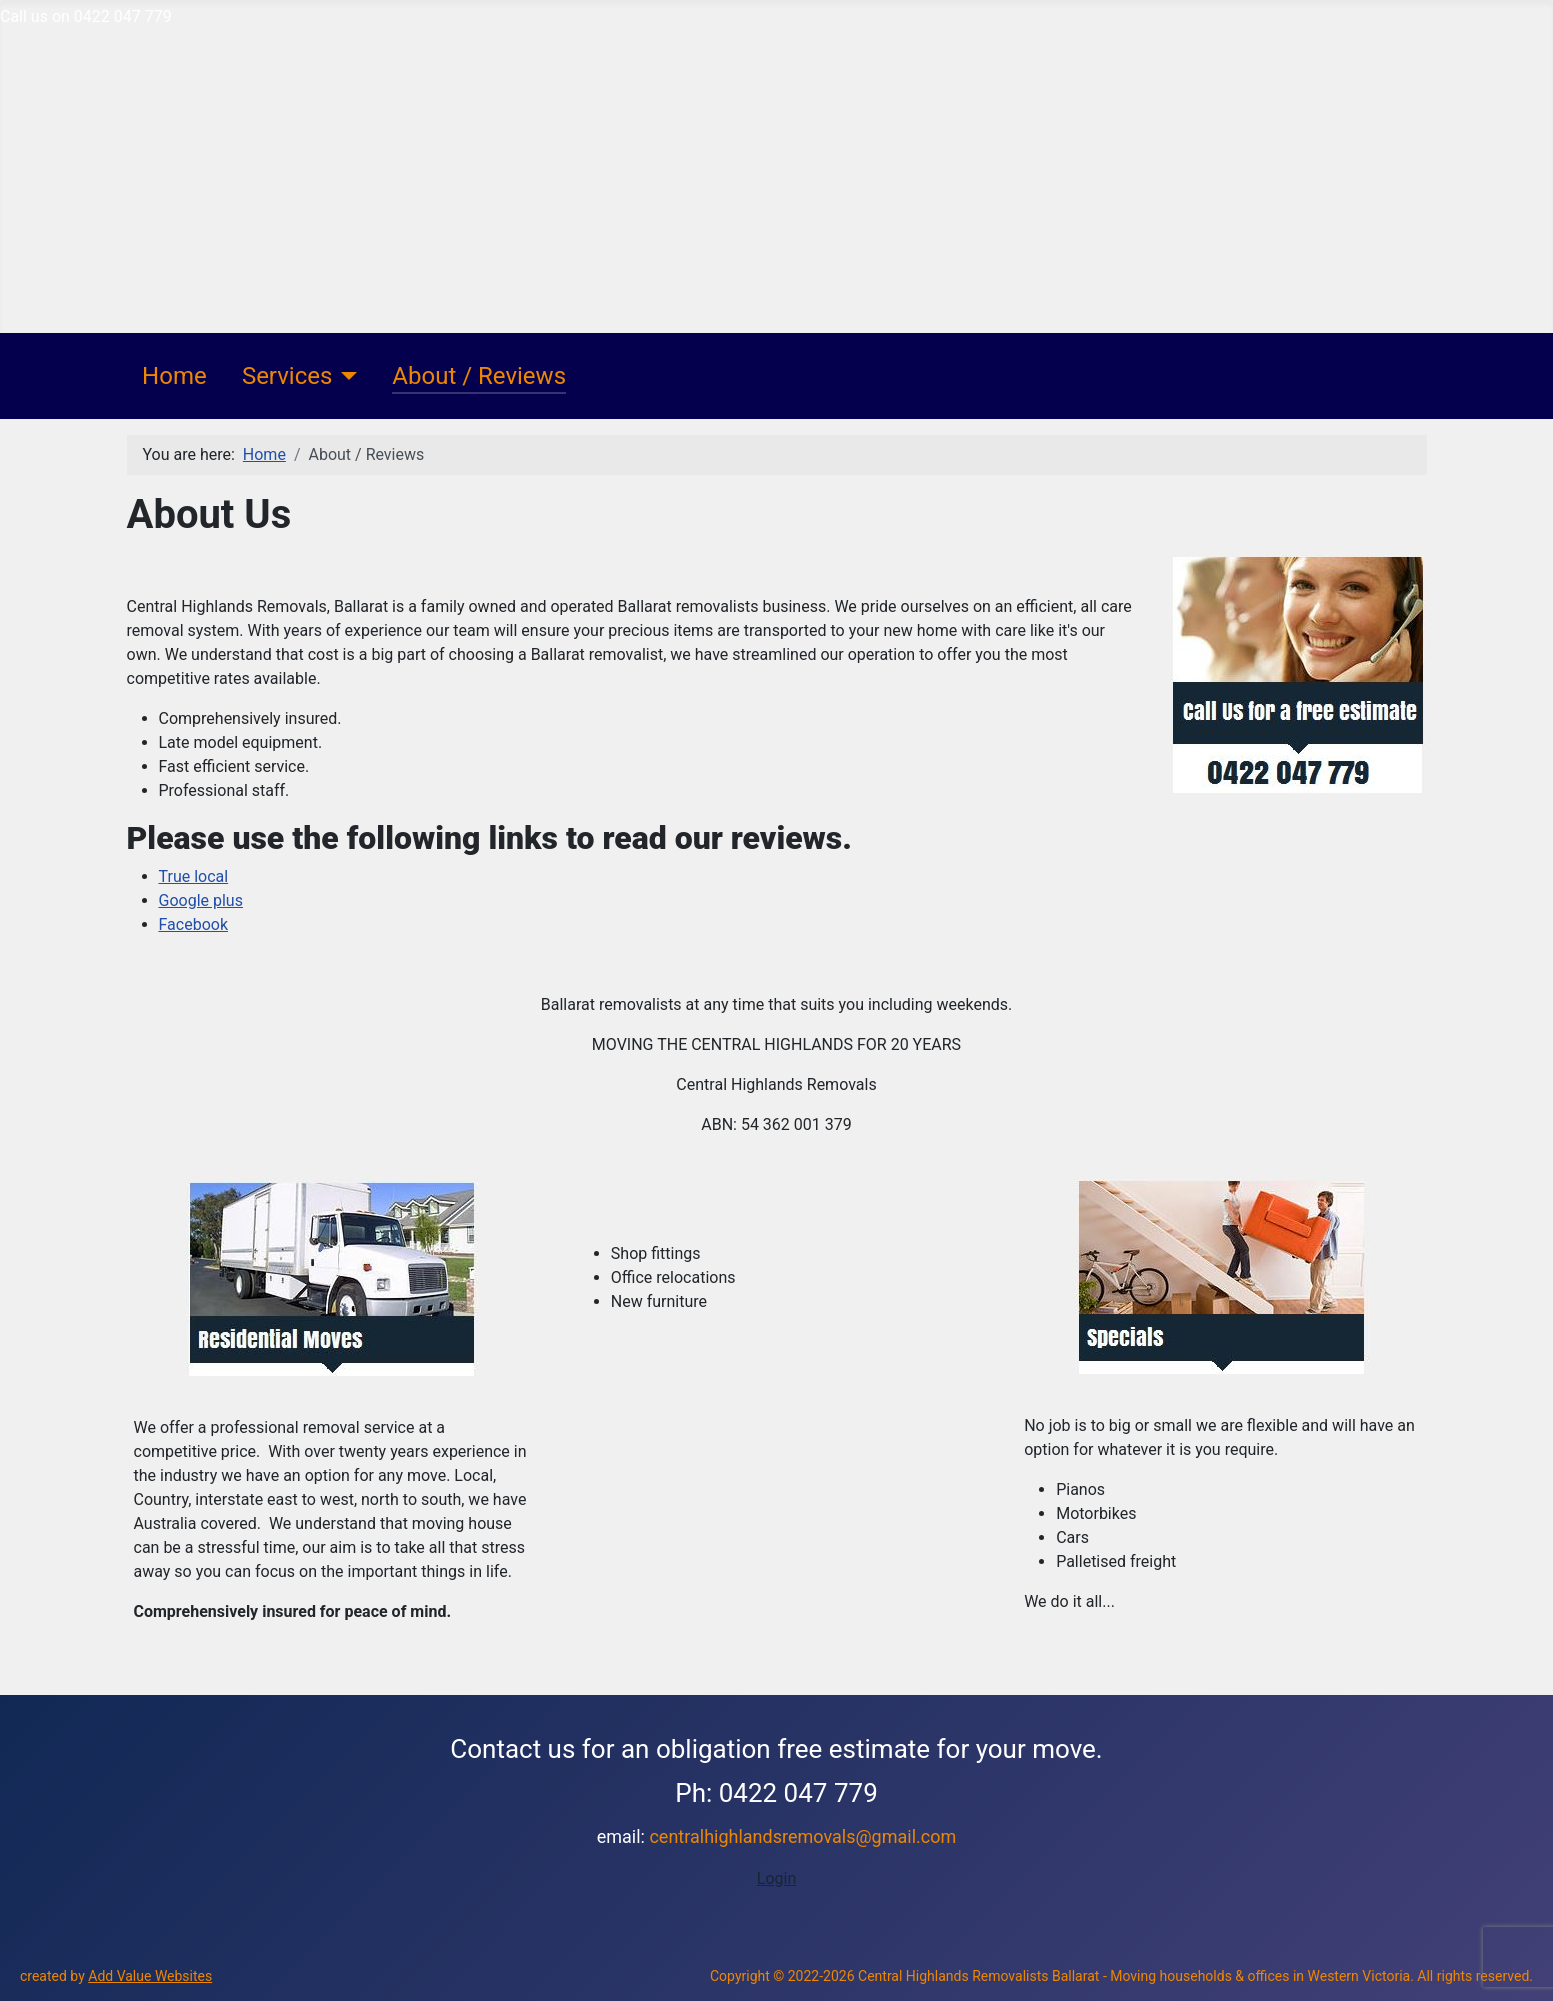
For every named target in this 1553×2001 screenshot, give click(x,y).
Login (776, 1878)
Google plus (201, 900)
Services (287, 376)
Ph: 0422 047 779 (776, 1793)
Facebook (193, 924)
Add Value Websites (150, 1976)
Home (174, 376)
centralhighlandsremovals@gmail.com (802, 1836)
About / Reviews (479, 376)
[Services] (344, 376)
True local (194, 876)
